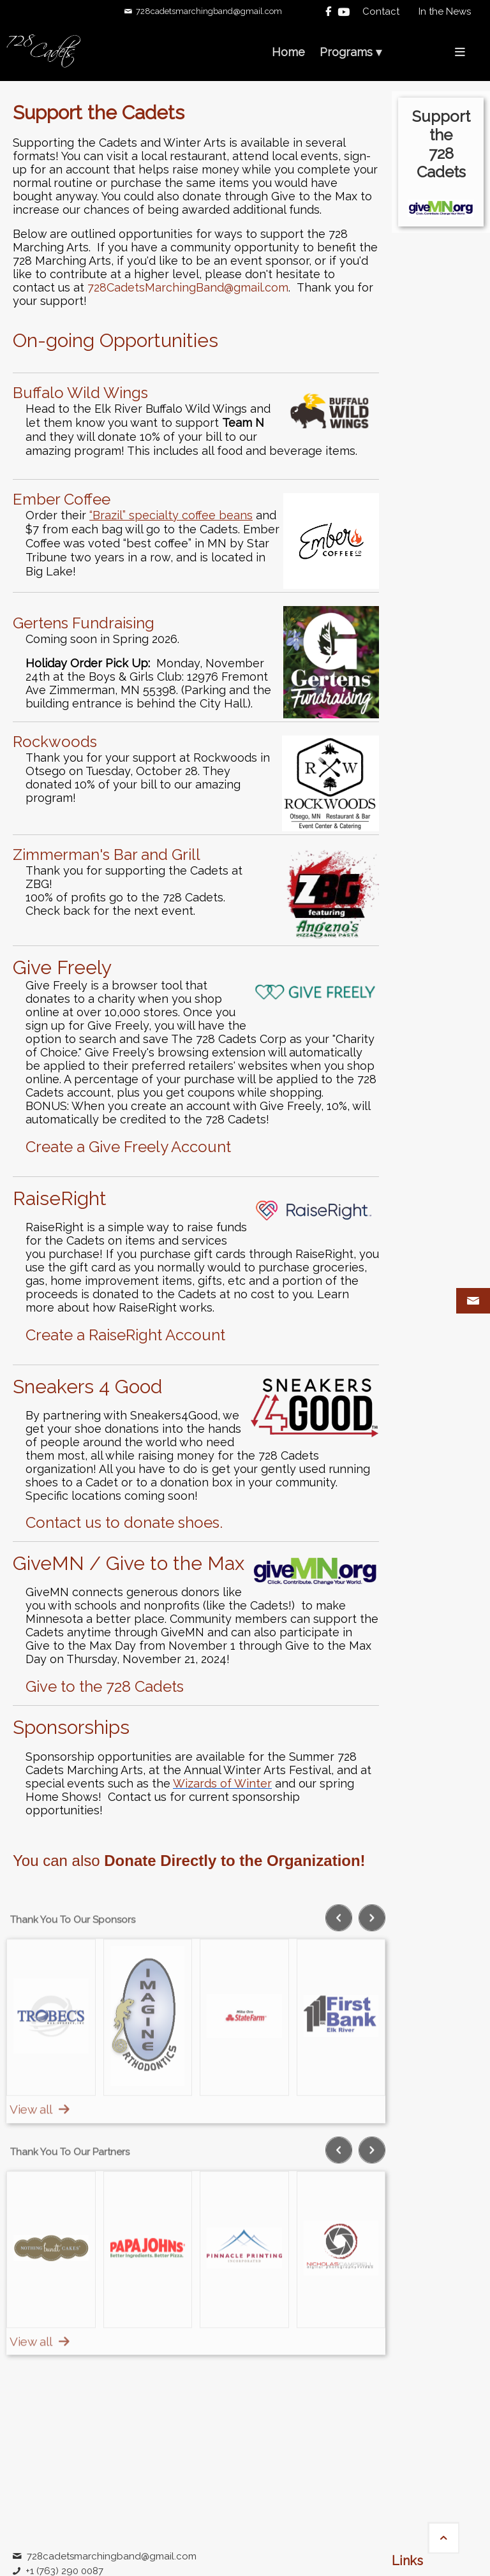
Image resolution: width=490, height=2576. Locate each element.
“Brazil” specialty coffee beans (171, 515)
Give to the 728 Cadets (105, 1686)
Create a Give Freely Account (128, 1146)
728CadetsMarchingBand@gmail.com (187, 287)
